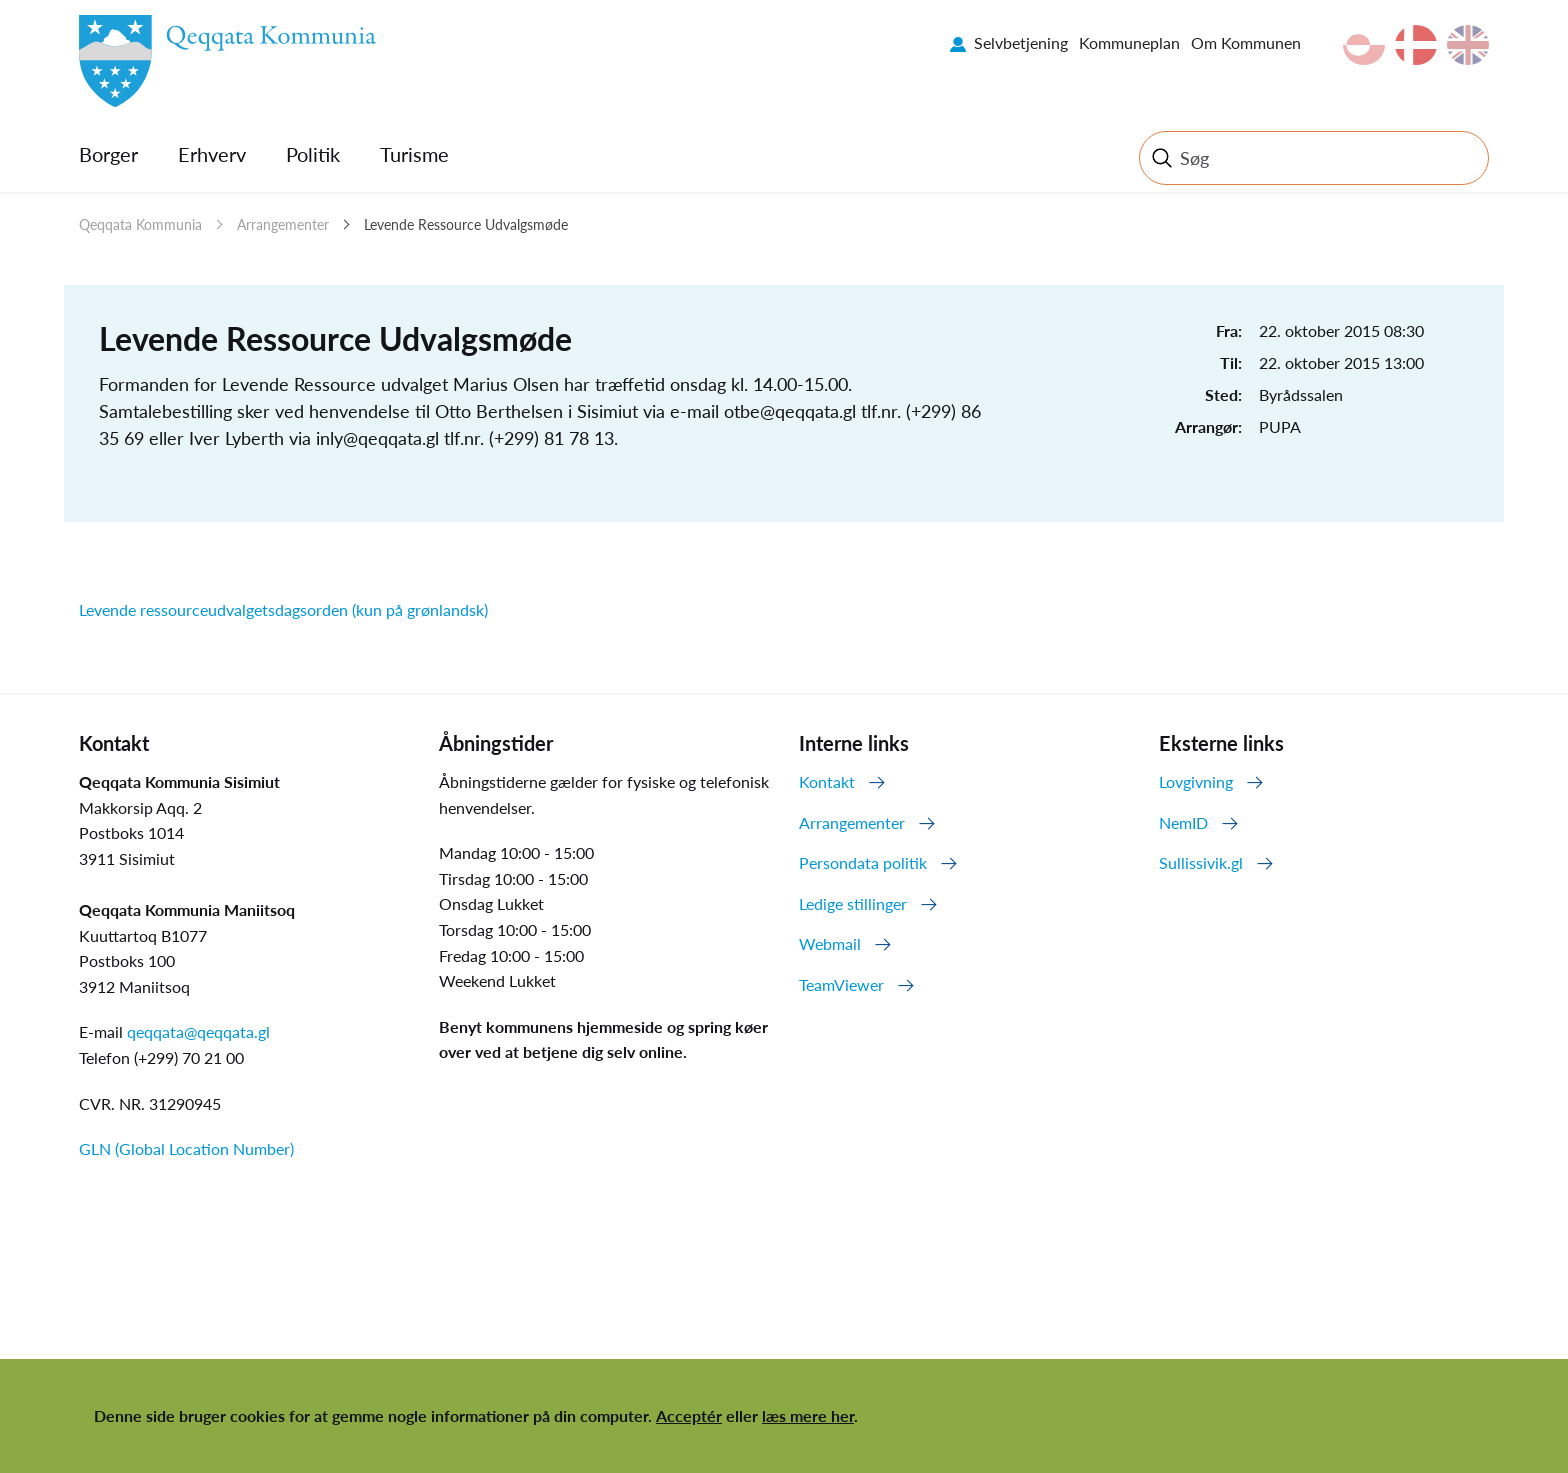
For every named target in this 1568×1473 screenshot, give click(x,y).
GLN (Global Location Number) (186, 1148)
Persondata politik (863, 862)
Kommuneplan (1129, 42)
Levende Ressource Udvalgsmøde (466, 224)
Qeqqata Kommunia (140, 224)
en (1468, 45)
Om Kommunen (1246, 42)
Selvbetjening (1021, 42)
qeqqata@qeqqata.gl (198, 1031)
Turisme (414, 154)
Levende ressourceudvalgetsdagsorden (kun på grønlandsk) (283, 609)
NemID (1183, 822)
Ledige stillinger (853, 903)
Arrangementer (283, 224)
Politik (313, 154)
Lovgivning (1196, 781)
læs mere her (808, 1415)
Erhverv (212, 154)
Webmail (830, 943)
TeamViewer (841, 984)
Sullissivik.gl (1201, 862)
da (1416, 45)
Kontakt (827, 781)
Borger (108, 154)
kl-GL (1364, 45)
